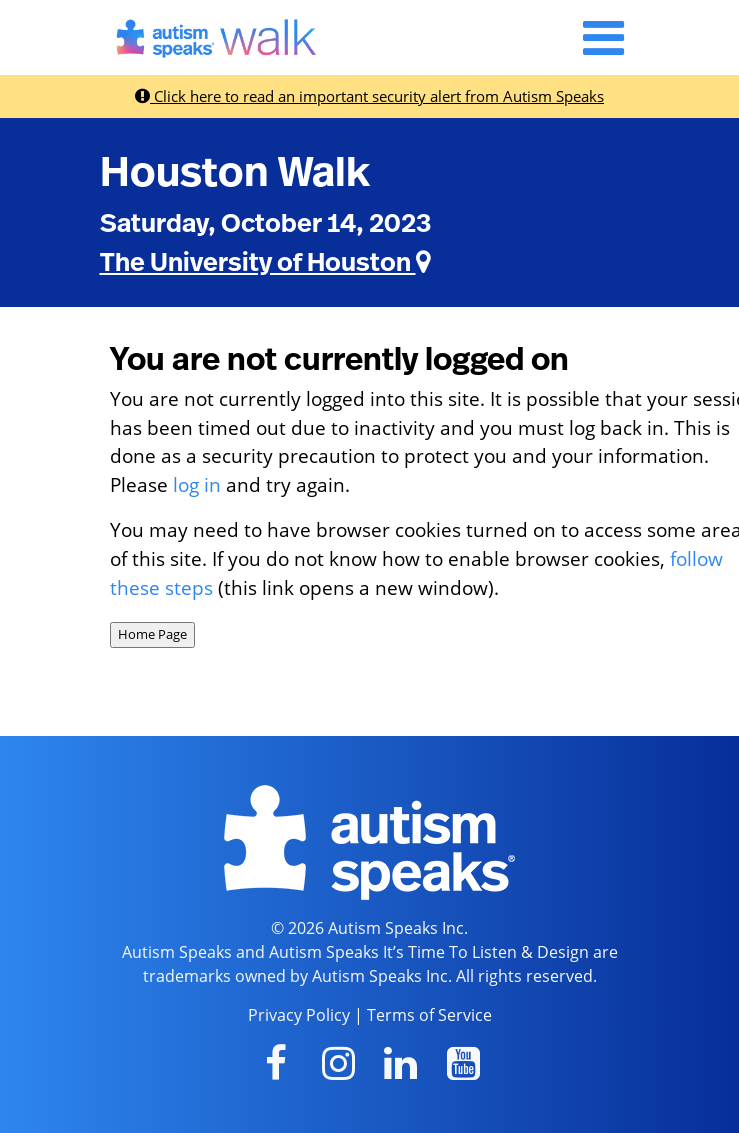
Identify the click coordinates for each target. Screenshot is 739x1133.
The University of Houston (265, 263)
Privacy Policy (299, 1015)
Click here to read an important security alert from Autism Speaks (369, 96)
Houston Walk (235, 173)
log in (197, 484)
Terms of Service (429, 1015)
